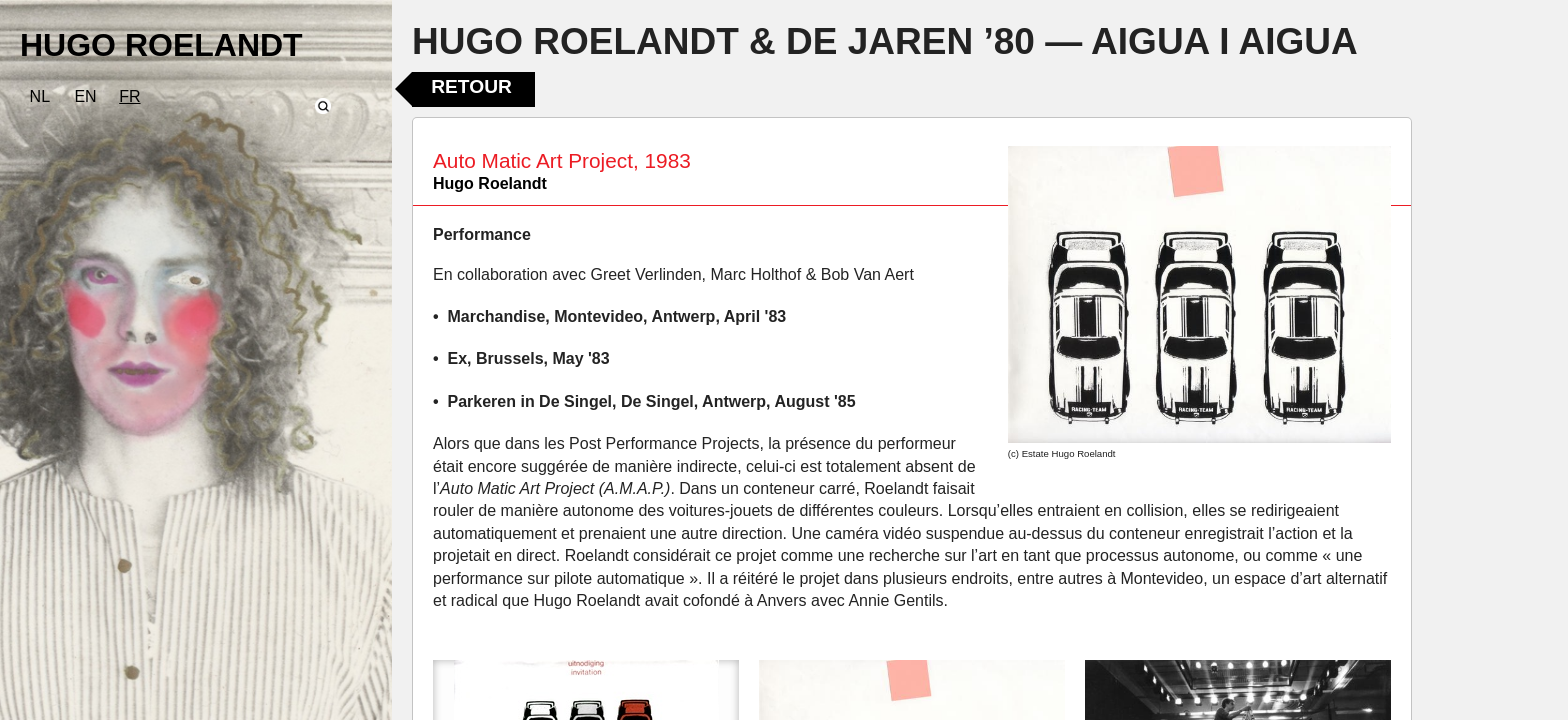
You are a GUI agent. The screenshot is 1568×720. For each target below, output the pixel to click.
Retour (471, 86)
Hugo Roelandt (490, 183)
